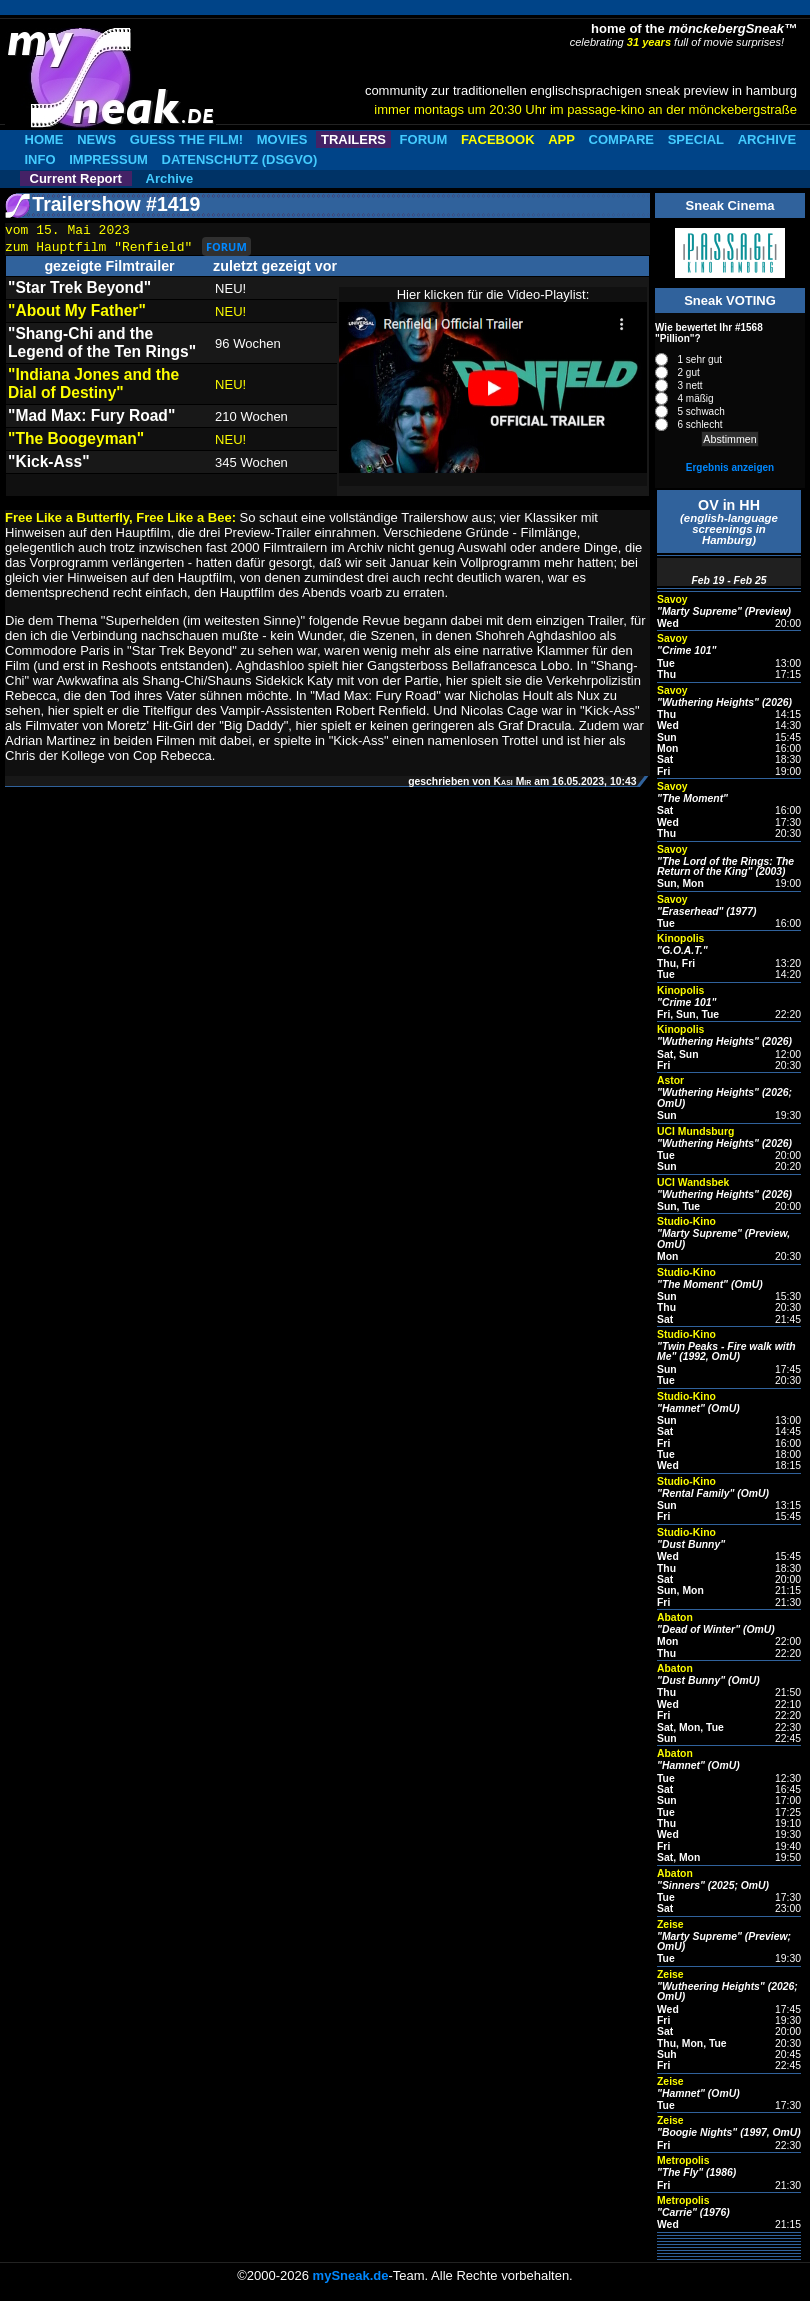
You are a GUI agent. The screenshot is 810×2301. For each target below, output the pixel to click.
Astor (670, 1080)
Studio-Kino (686, 1221)
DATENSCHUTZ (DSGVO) (240, 159)
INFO (40, 159)
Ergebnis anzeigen (730, 467)
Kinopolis (680, 938)
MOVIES (282, 139)
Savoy (672, 599)
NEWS (96, 139)
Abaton (675, 1617)
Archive (170, 178)
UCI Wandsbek (693, 1182)
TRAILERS (353, 139)
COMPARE (621, 139)
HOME (44, 139)
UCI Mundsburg (695, 1131)
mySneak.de (351, 2275)
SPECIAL (696, 139)
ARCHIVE (767, 139)
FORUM (424, 139)
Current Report (76, 178)
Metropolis (683, 2160)
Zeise (670, 1924)
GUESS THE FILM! (186, 139)
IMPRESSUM (108, 159)
